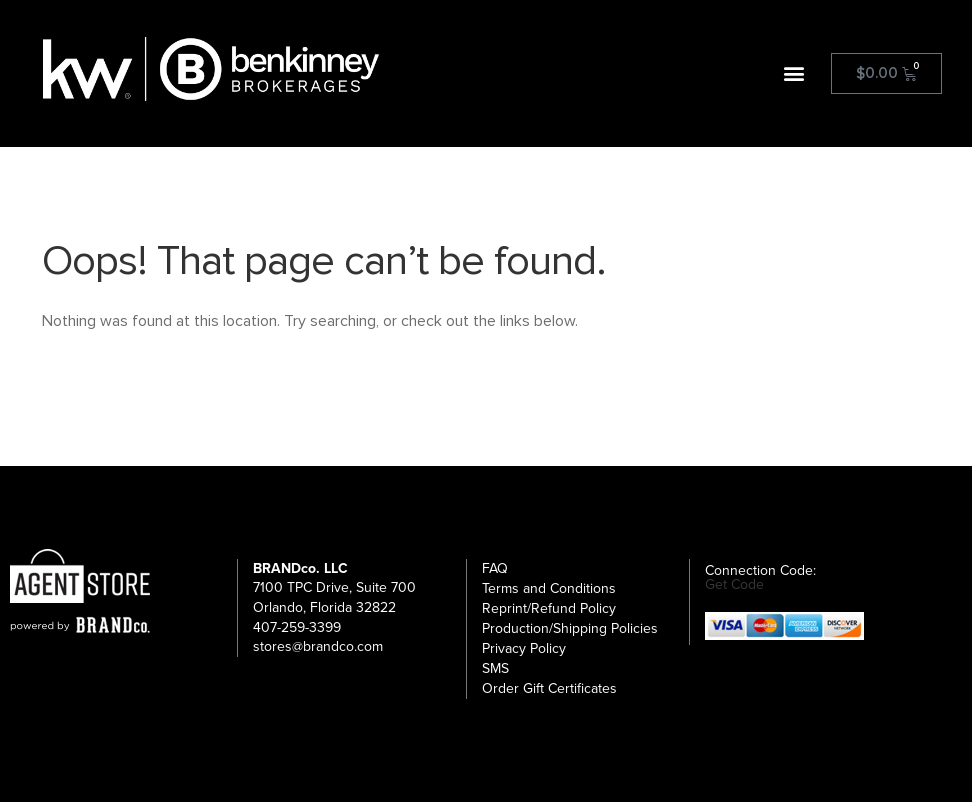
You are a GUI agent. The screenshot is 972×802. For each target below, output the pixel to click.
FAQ (495, 568)
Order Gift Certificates (549, 688)
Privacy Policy (524, 648)
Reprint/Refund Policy (549, 608)
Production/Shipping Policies (570, 628)
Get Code (734, 585)
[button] (794, 73)
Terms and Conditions (549, 588)
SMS (495, 668)
